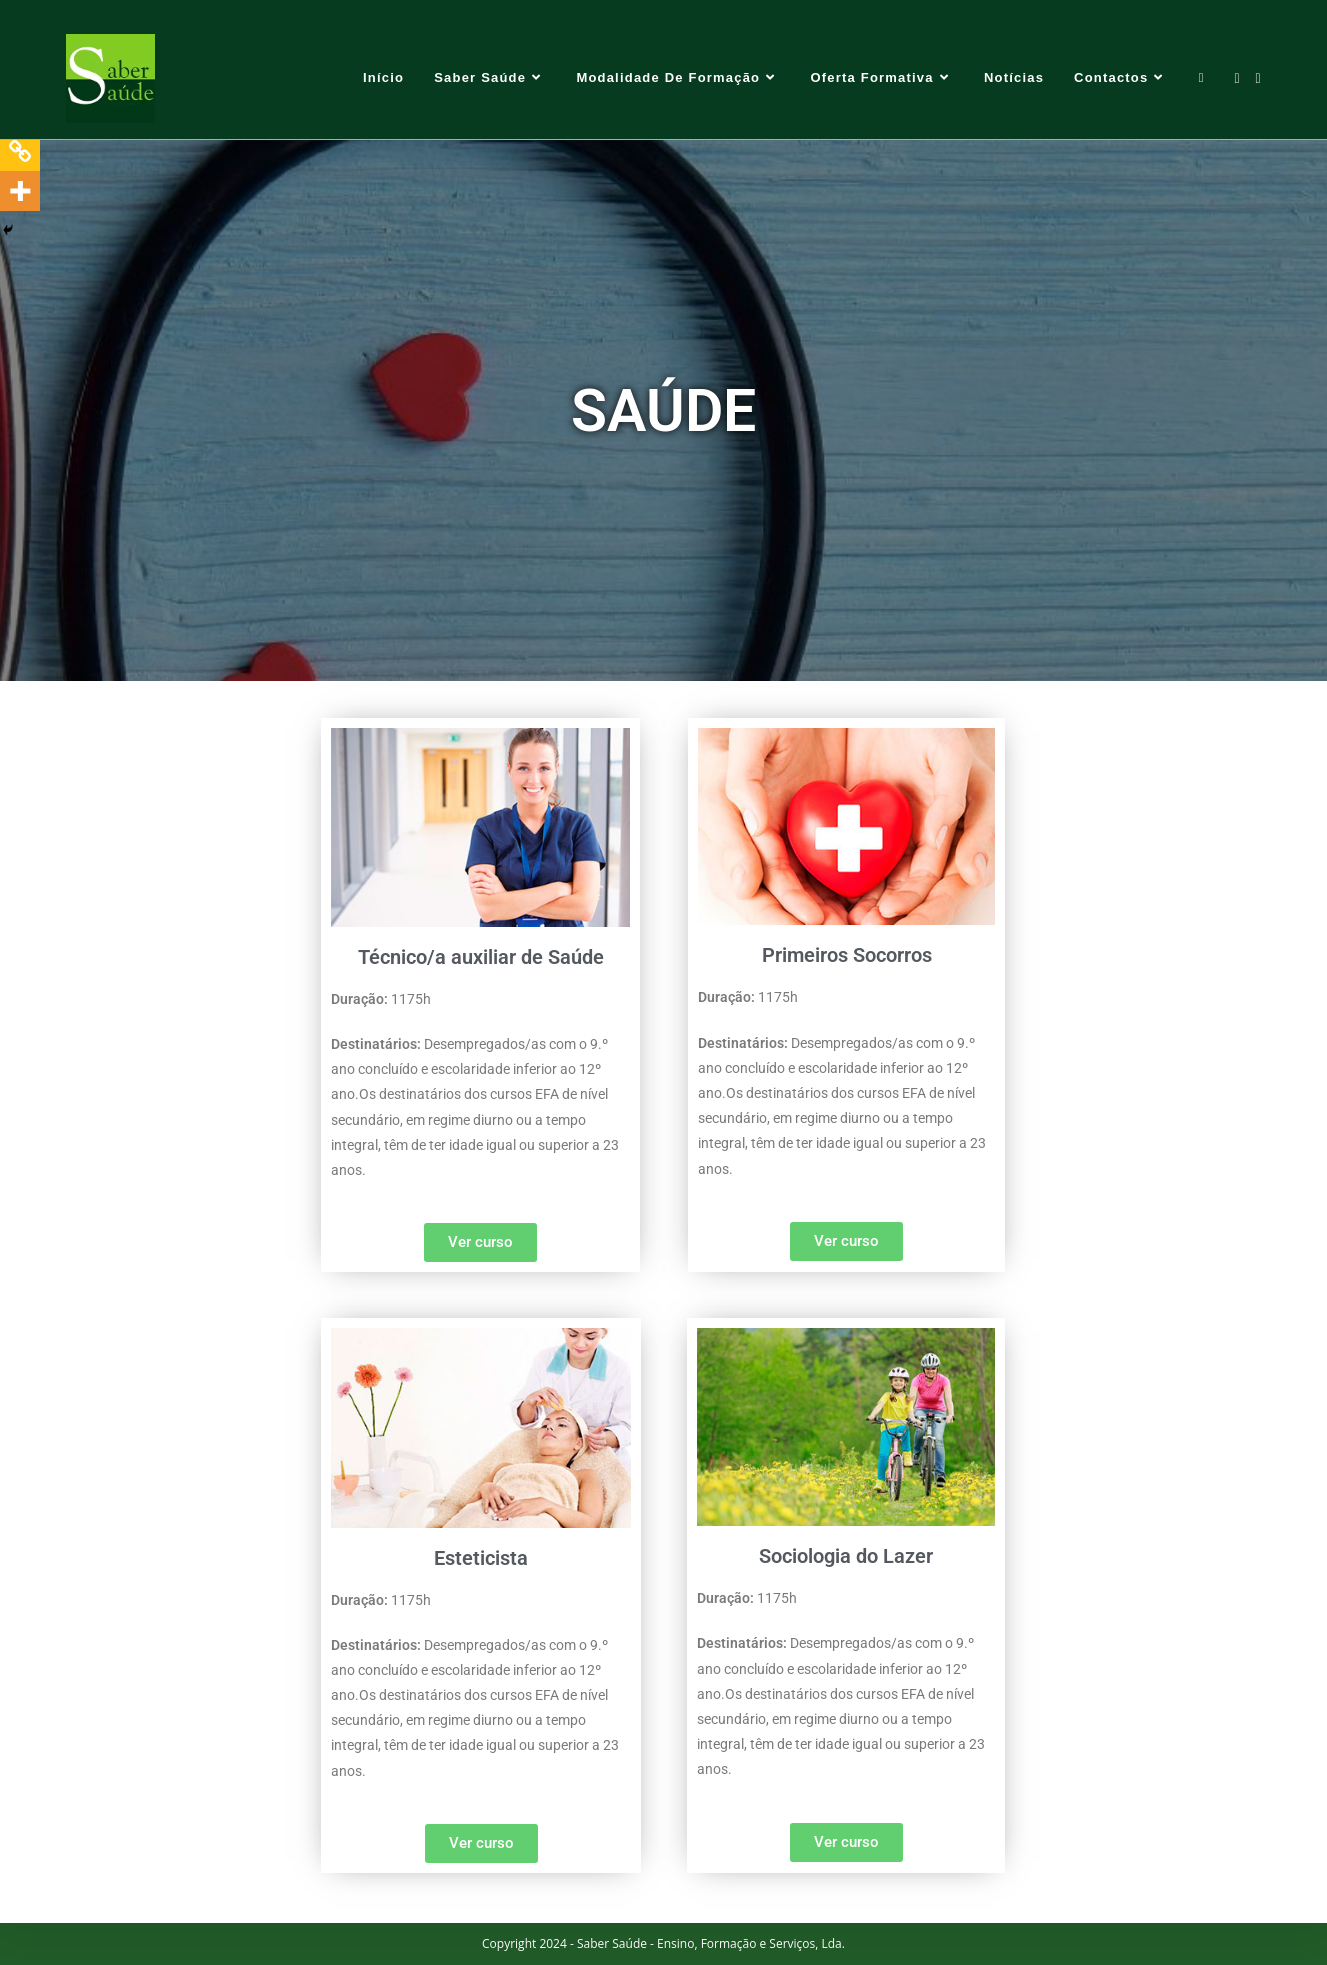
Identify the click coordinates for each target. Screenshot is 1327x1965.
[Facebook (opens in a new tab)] (1236, 78)
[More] (20, 191)
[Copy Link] (20, 151)
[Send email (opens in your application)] (1258, 78)
